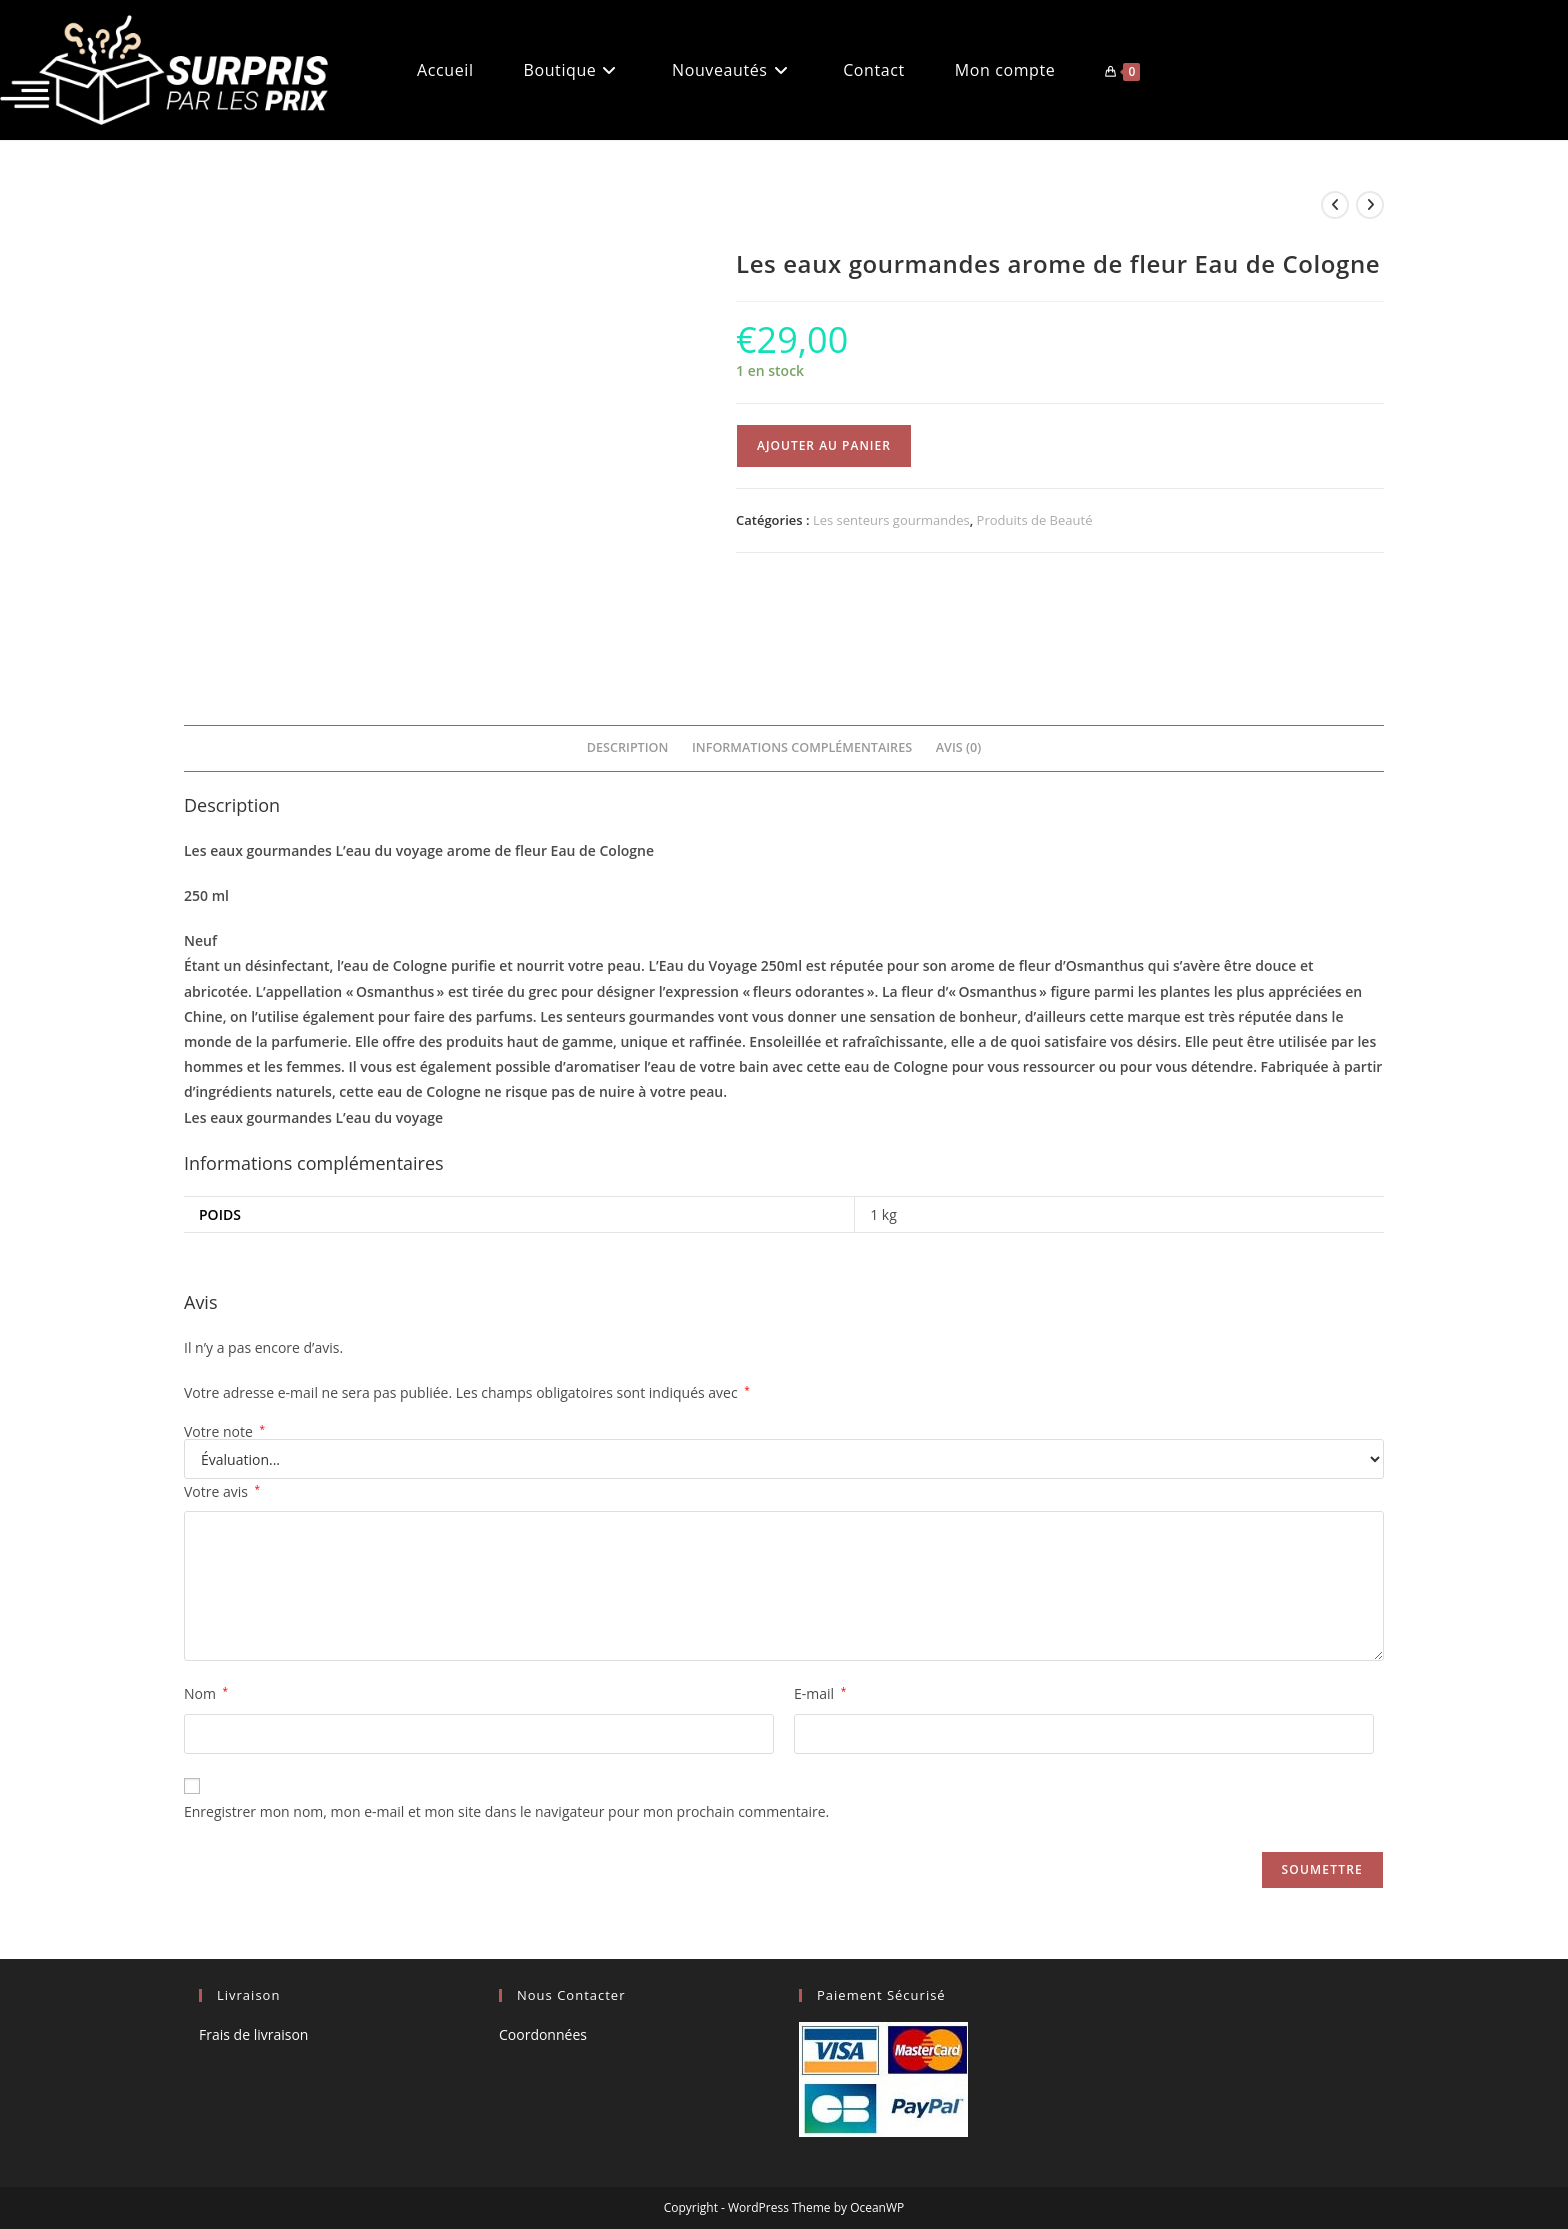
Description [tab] (628, 747)
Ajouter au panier (824, 445)
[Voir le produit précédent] (1335, 205)
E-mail (820, 1693)
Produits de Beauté (1035, 520)
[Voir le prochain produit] (1370, 205)
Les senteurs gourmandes (891, 520)
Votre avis (222, 1491)
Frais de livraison (253, 2034)
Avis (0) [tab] (958, 747)
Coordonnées (543, 2034)
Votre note (224, 1432)
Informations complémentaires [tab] (802, 747)
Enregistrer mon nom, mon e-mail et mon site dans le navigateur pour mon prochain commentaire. (506, 1811)
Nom (206, 1693)
